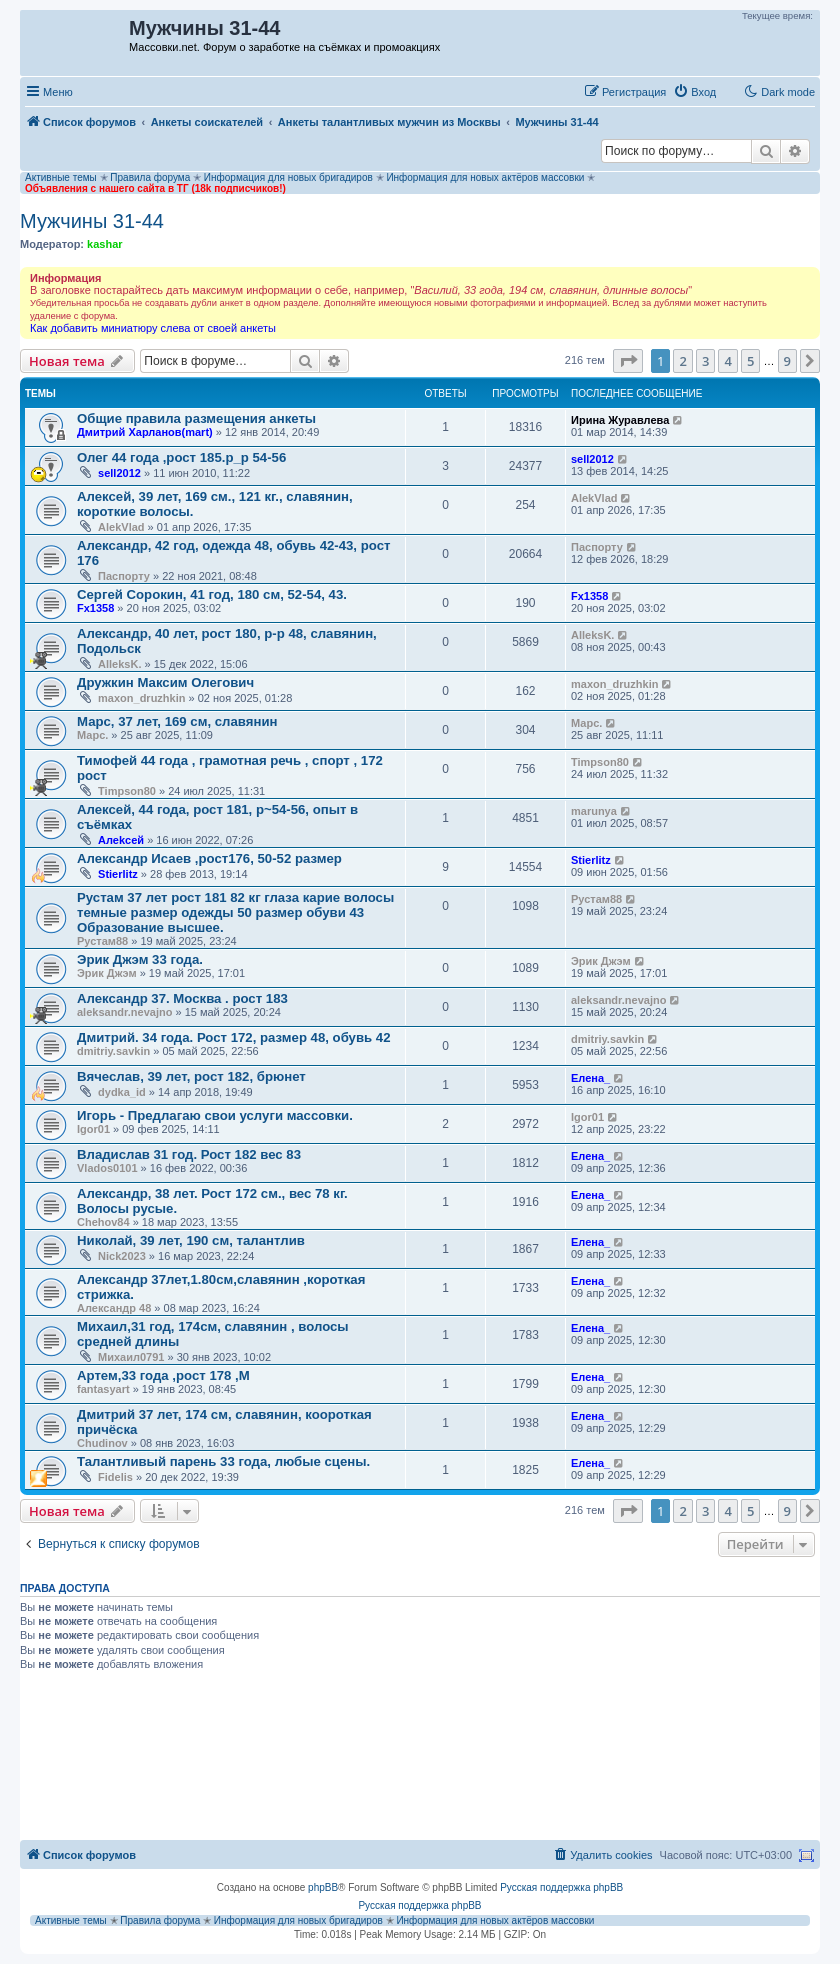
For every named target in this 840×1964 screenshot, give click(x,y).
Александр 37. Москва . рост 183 (182, 998)
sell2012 (119, 473)
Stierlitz (118, 874)
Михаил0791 (131, 1357)
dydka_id (122, 1092)
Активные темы (61, 177)
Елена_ (590, 1078)
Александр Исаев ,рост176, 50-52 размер (209, 858)
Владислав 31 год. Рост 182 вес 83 (189, 1154)
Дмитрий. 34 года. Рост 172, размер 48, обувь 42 (234, 1037)
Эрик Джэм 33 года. (140, 959)
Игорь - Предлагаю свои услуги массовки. (215, 1115)
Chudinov (102, 1443)
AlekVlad (121, 527)
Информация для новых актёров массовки (485, 177)
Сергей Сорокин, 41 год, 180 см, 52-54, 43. (212, 594)
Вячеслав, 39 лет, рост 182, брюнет (191, 1076)
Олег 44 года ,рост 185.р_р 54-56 (181, 457)
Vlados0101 (107, 1168)
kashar (104, 244)
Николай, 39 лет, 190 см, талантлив (191, 1240)
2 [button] (682, 361)
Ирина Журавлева (620, 420)
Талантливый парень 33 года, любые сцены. (223, 1461)
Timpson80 (127, 791)
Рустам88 (102, 941)
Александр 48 (114, 1308)
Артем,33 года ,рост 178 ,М (163, 1375)
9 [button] (787, 361)
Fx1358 (95, 608)
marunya (594, 811)
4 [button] (727, 361)
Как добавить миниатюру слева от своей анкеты (153, 328)
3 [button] (705, 361)
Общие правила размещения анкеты (196, 418)
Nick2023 (122, 1256)
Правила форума (150, 177)
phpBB (323, 1887)
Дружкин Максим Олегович (165, 682)
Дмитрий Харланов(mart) (145, 432)
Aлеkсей (121, 840)
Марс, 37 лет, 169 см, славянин (177, 721)
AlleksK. (119, 664)
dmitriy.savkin (113, 1051)
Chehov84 (103, 1222)
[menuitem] (694, 92)
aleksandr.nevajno (124, 1012)
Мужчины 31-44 (92, 221)
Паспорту (124, 576)
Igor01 (93, 1129)
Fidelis (115, 1477)
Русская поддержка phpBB (561, 1887)
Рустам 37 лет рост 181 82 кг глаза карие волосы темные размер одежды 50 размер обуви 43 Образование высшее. (235, 912)
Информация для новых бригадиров (288, 177)
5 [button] (750, 361)
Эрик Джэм (107, 973)
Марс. (92, 735)
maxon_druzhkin (141, 698)
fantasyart (103, 1389)
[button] (628, 361)
